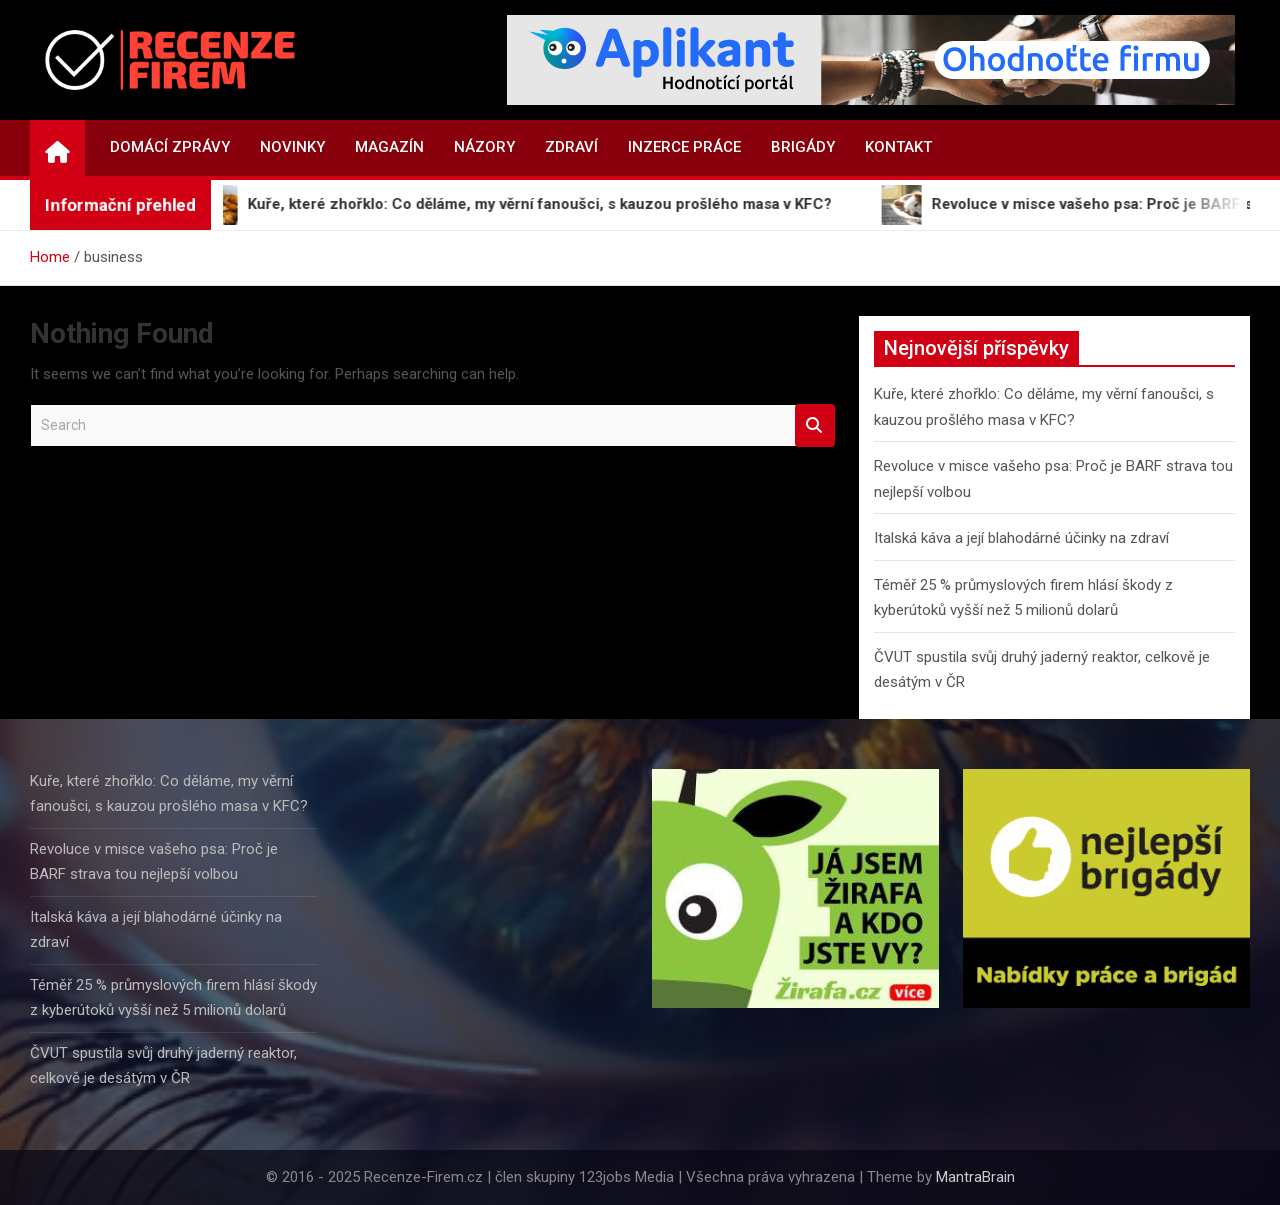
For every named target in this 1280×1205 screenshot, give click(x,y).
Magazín (389, 147)
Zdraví (571, 147)
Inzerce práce (684, 147)
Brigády (803, 147)
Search (815, 425)
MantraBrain (975, 1177)
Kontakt (898, 147)
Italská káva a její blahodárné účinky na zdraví (1021, 538)
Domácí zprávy (170, 147)
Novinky (292, 147)
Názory (484, 147)
